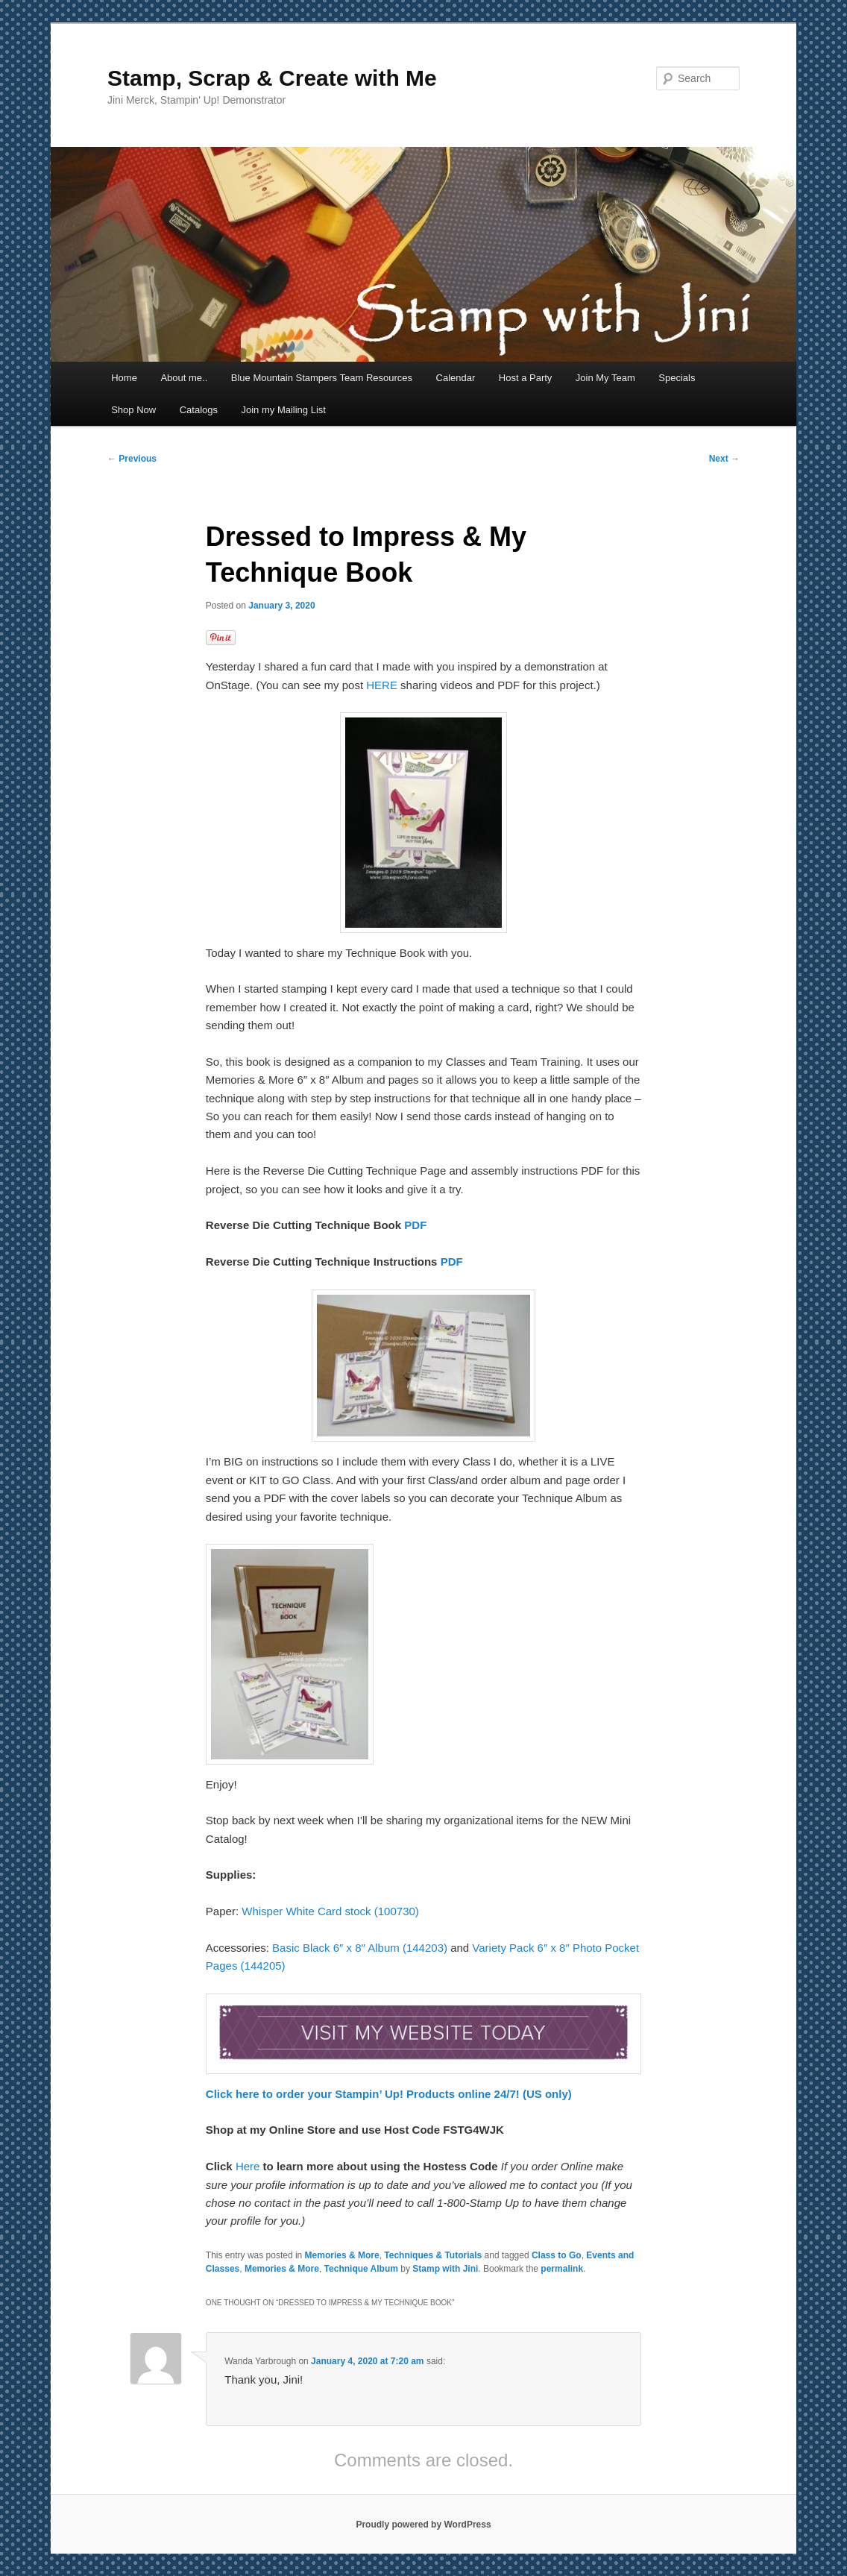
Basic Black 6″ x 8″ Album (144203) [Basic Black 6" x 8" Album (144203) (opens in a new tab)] (359, 1947)
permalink (562, 2269)
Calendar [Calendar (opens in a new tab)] (456, 377)
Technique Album (361, 2269)
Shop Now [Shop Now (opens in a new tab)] (133, 409)
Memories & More (342, 2255)
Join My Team (605, 377)
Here (249, 2166)
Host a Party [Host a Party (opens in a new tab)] (525, 377)
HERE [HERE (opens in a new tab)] (381, 685)
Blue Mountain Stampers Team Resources (321, 377)
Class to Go (557, 2255)
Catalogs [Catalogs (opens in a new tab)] (199, 409)
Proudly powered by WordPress (423, 2524)
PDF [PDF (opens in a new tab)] (415, 1225)
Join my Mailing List (283, 409)
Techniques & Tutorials (433, 2255)
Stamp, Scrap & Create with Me (272, 78)
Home (124, 377)
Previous (132, 458)
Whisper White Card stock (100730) (330, 1911)
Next (724, 458)
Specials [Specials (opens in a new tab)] (676, 377)
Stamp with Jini (445, 2269)
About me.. (183, 377)
